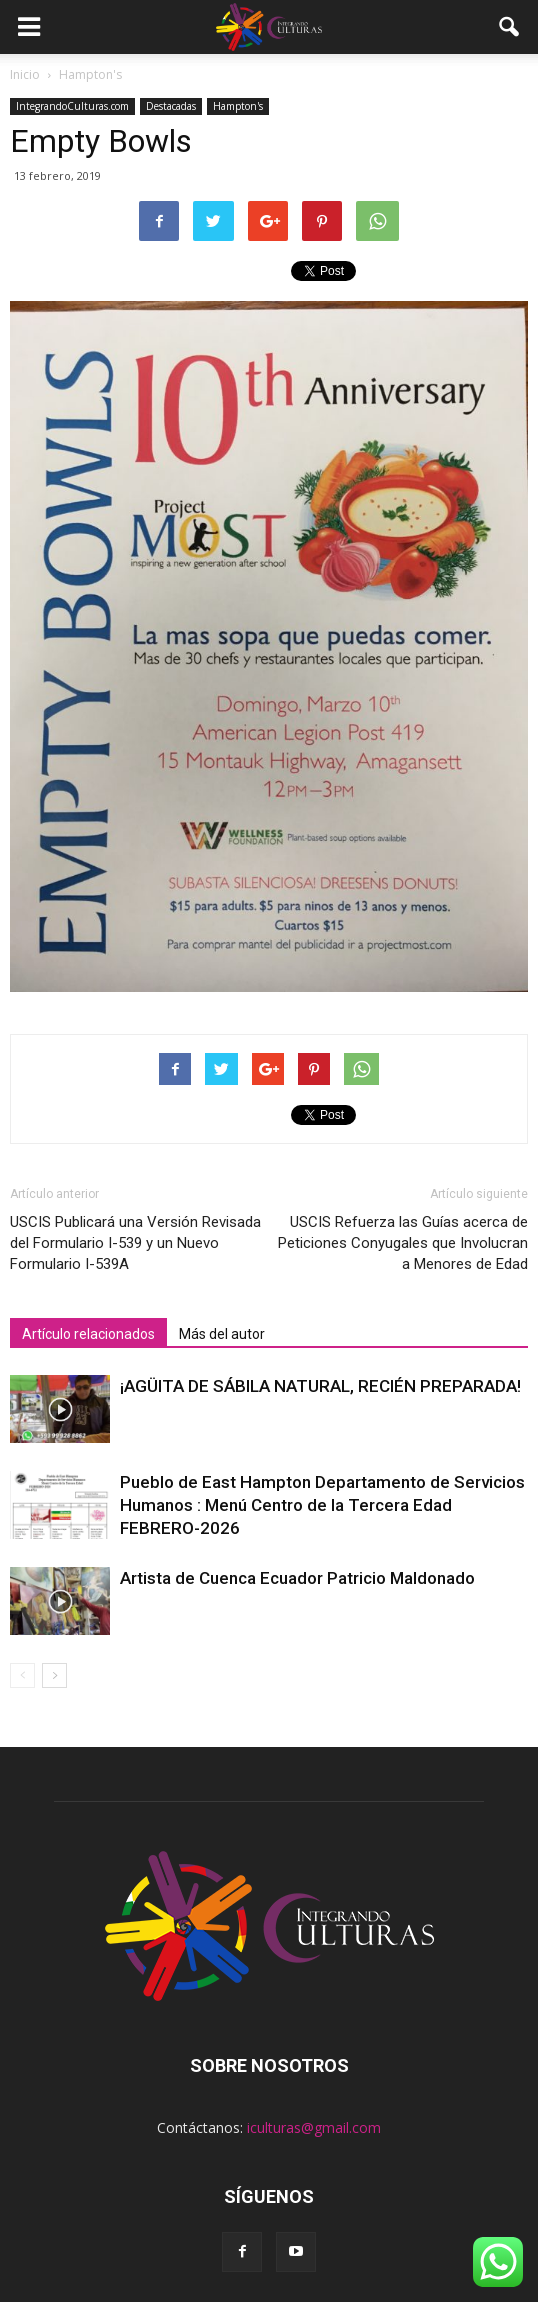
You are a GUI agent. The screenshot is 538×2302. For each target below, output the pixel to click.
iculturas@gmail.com (314, 2127)
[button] (510, 27)
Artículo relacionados (88, 1334)
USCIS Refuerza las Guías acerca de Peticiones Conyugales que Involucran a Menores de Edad (403, 1243)
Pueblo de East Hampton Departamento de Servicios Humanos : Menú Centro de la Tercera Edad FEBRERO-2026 (322, 1505)
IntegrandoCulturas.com (72, 106)
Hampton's (238, 106)
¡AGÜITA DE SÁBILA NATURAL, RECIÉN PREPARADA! (320, 1386)
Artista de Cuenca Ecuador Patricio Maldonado (297, 1578)
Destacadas (171, 106)
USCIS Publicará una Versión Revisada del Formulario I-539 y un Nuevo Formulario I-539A (135, 1243)
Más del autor (222, 1334)
